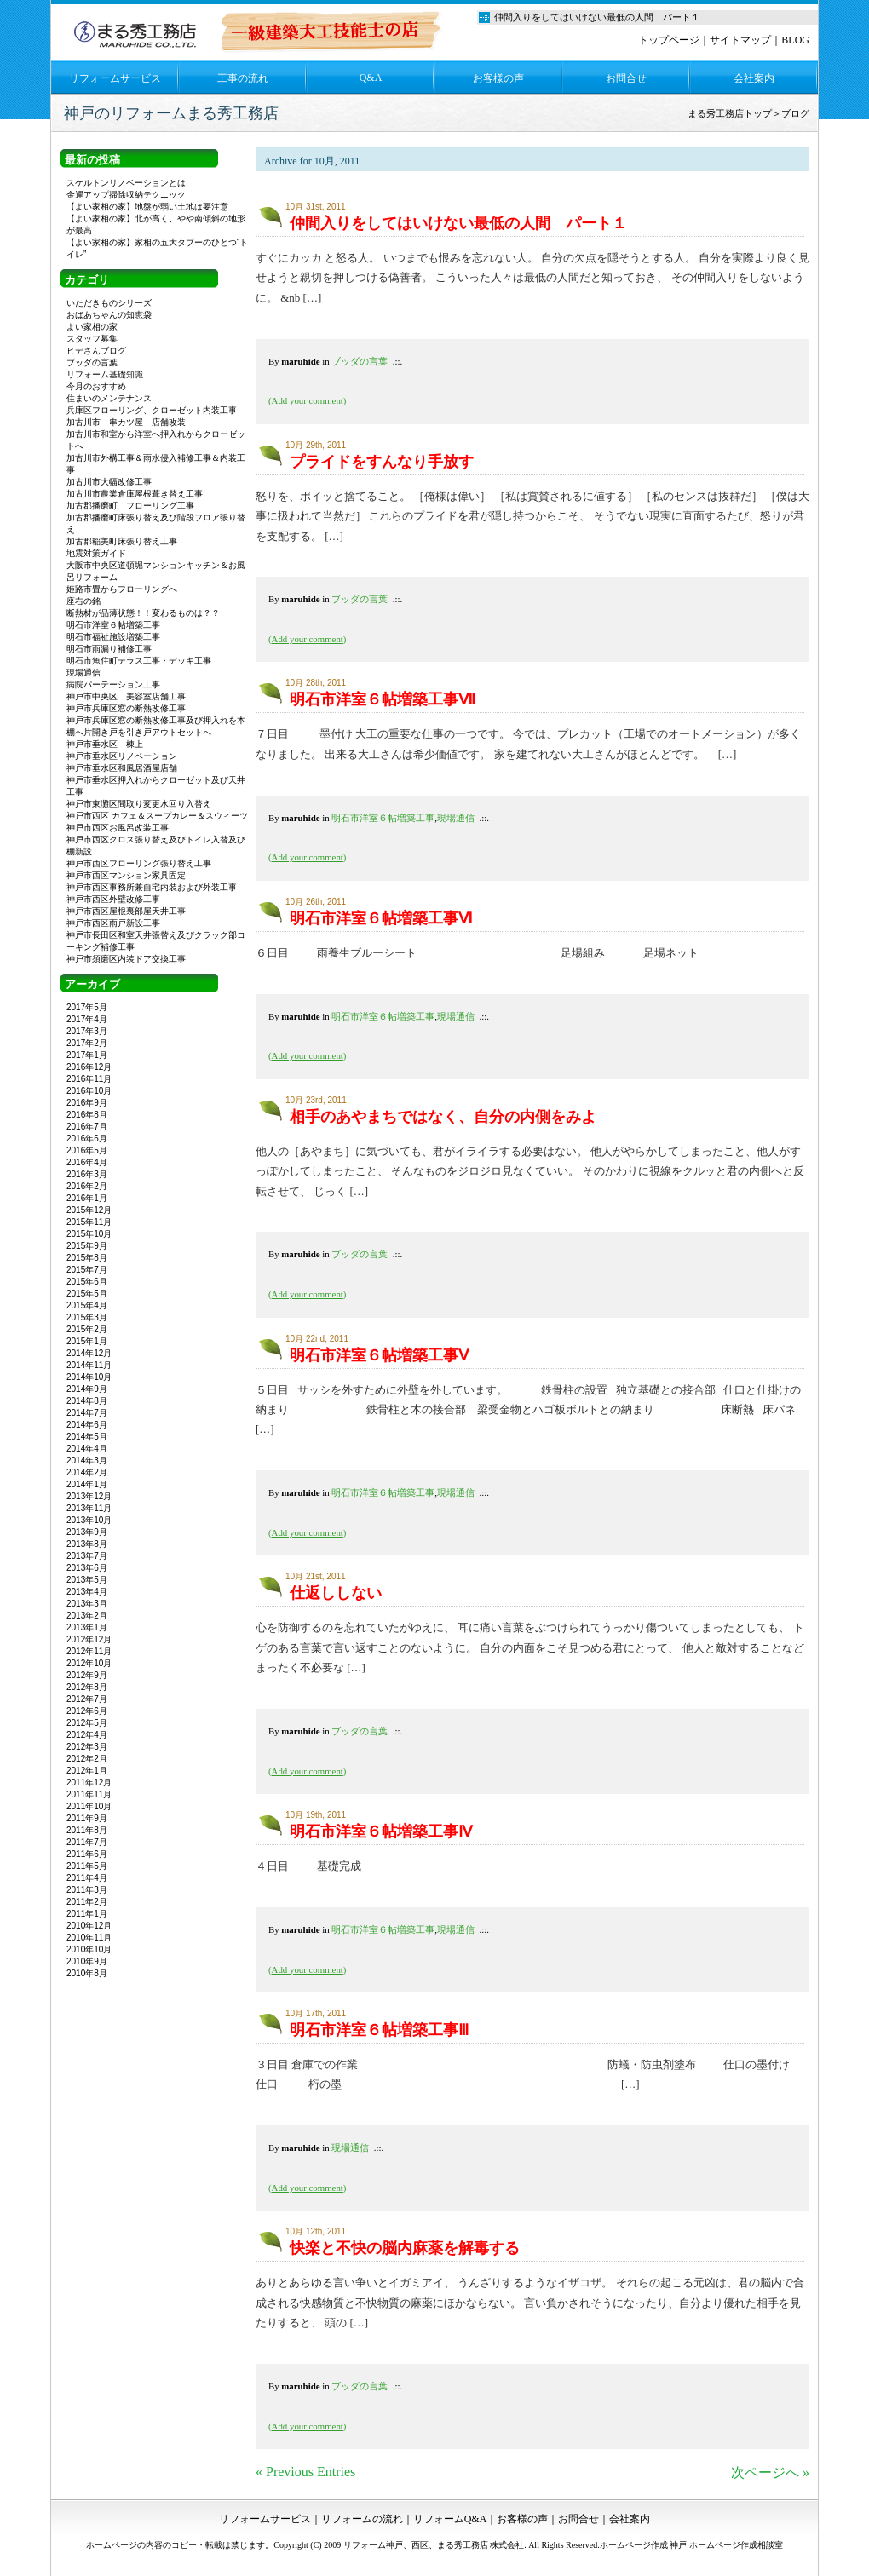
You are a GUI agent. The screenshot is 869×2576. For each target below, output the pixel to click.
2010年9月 (86, 1961)
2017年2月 (86, 1043)
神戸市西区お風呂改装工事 (117, 827)
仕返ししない (336, 1592)
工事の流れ (242, 78)
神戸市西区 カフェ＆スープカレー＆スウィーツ (161, 815)
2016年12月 (89, 1067)
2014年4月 (86, 1448)
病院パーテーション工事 (113, 684)
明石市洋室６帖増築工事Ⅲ (379, 2029)
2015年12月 (89, 1210)
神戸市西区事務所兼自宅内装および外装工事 (151, 887)
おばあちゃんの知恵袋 (109, 314)
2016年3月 (86, 1174)
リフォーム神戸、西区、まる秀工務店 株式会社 (434, 2545)
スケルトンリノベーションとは (126, 182)
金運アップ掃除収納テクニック (126, 194)
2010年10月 (89, 1949)
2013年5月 (86, 1579)
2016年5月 (86, 1150)
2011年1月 (86, 1913)
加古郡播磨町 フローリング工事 (130, 505)
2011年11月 (89, 1794)
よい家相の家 (92, 326)
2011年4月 (86, 1878)
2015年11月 (89, 1222)
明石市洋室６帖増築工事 (382, 818)
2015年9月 (86, 1246)
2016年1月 (86, 1198)
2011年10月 (89, 1806)
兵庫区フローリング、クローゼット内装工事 (151, 410)
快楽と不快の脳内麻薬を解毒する (405, 2248)
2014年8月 (86, 1401)
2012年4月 (86, 1734)
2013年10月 (89, 1520)
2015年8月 (86, 1257)
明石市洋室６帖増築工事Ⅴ (379, 1355)
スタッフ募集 (92, 338)
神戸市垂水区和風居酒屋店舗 (121, 768)
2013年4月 (86, 1591)
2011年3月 (86, 1890)
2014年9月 (86, 1389)
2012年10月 (89, 1663)
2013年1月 (86, 1627)
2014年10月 (89, 1377)
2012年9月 (86, 1675)
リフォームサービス (115, 78)
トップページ (668, 40)
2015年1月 (86, 1341)
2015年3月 (86, 1317)
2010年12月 (89, 1925)
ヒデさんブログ (96, 350)
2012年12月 (89, 1639)
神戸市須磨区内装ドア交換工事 (126, 958)
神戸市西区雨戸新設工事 (113, 923)
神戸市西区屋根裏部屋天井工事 (126, 911)
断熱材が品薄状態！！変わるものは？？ (143, 613)
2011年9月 (86, 1818)
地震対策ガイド (96, 553)
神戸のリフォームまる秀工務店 (171, 113)
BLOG (795, 40)
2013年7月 (86, 1556)
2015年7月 (86, 1269)
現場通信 (456, 818)
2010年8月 (86, 1973)
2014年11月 (89, 1365)
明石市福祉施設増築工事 (113, 636)
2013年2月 (86, 1615)
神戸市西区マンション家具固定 (126, 875)
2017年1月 (86, 1055)
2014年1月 (86, 1484)
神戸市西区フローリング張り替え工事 (138, 863)
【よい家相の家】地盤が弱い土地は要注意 (147, 206)
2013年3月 (86, 1603)
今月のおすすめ (96, 386)
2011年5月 (86, 1866)
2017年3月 (86, 1031)
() (307, 400)
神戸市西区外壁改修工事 (113, 899)
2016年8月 (86, 1114)
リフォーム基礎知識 (104, 374)
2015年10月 (89, 1234)
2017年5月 (86, 1007)
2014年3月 (86, 1460)
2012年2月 (86, 1758)
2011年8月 (86, 1830)
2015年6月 (86, 1281)
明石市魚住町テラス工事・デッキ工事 (138, 660)
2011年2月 (86, 1901)
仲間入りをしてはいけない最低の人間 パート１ (458, 223)
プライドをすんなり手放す (382, 461)
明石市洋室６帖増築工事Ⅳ (381, 1831)
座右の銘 (83, 601)
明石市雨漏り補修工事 (109, 648)
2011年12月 (89, 1782)
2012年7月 (86, 1699)
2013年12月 (89, 1496)
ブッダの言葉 (359, 361)
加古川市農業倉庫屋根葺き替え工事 (134, 493)
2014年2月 (86, 1472)
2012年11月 (89, 1651)
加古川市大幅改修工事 (109, 481)
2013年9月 (86, 1532)
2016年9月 (86, 1102)
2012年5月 (86, 1723)
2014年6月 (86, 1424)
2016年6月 (86, 1138)
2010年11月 (89, 1937)
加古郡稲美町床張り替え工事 (121, 541)
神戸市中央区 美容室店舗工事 (126, 696)
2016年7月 (86, 1126)
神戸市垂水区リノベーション (121, 756)
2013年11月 (89, 1508)
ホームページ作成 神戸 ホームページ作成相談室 (691, 2545)
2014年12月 (89, 1353)
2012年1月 (86, 1770)
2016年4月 (86, 1162)
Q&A (371, 77)
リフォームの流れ (362, 2519)
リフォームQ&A (450, 2519)
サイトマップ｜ (745, 40)
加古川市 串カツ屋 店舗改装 (126, 422)
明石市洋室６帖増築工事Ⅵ (381, 918)
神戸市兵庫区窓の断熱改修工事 (126, 708)
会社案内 (754, 78)
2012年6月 (86, 1711)
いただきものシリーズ (109, 303)
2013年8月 (86, 1544)
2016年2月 (86, 1186)
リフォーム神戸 (136, 30)
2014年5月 (86, 1436)
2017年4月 (86, 1019)
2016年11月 (89, 1079)
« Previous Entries (305, 2471)
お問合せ (626, 78)
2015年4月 (86, 1305)
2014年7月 (86, 1412)
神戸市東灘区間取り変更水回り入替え (138, 803)
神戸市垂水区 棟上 (104, 744)
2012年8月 (86, 1687)
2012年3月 (86, 1746)
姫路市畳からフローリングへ (121, 589)
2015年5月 (86, 1293)
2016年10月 (89, 1090)
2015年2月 (86, 1329)
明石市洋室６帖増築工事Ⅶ (382, 699)
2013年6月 (86, 1568)
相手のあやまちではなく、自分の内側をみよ (443, 1116)
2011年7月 (86, 1842)
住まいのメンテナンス (109, 398)
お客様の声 (498, 78)
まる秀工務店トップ (730, 113)
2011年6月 (86, 1854)
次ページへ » (770, 2472)
